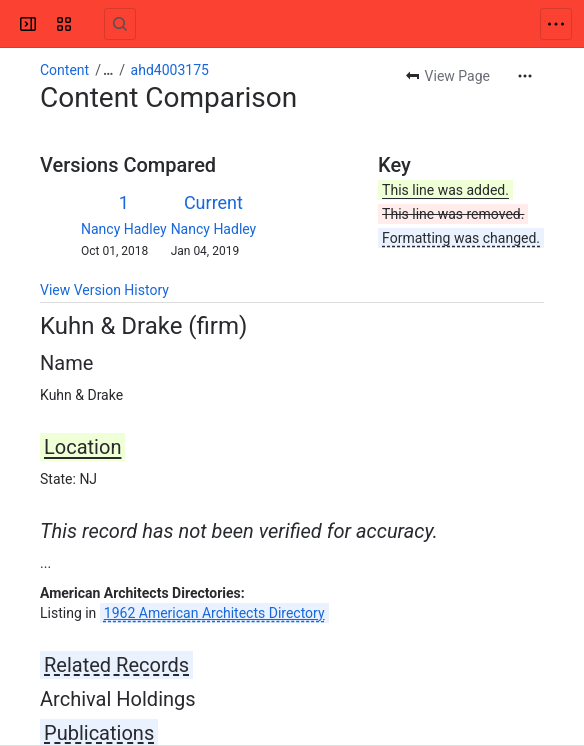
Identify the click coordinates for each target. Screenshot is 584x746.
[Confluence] (92, 24)
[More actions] (525, 76)
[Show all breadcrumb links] (108, 70)
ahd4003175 (170, 70)
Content (64, 70)
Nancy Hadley (124, 229)
